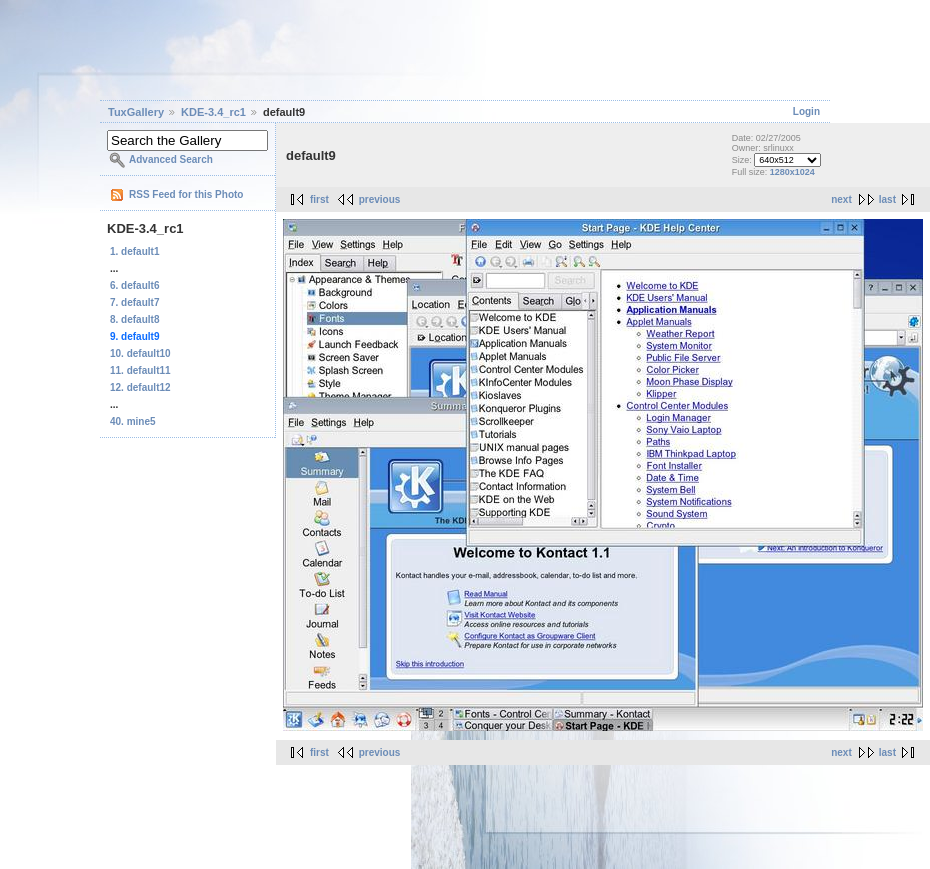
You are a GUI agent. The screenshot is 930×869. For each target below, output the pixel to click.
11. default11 (140, 370)
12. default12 (140, 387)
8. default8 (134, 319)
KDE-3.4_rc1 (213, 112)
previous (380, 199)
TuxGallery (136, 112)
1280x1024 (792, 172)
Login (806, 111)
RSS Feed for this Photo (186, 194)
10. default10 (140, 353)
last (887, 199)
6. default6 (134, 285)
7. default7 (134, 302)
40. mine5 (133, 421)
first (319, 199)
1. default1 (134, 251)
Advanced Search (171, 159)
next (841, 199)
